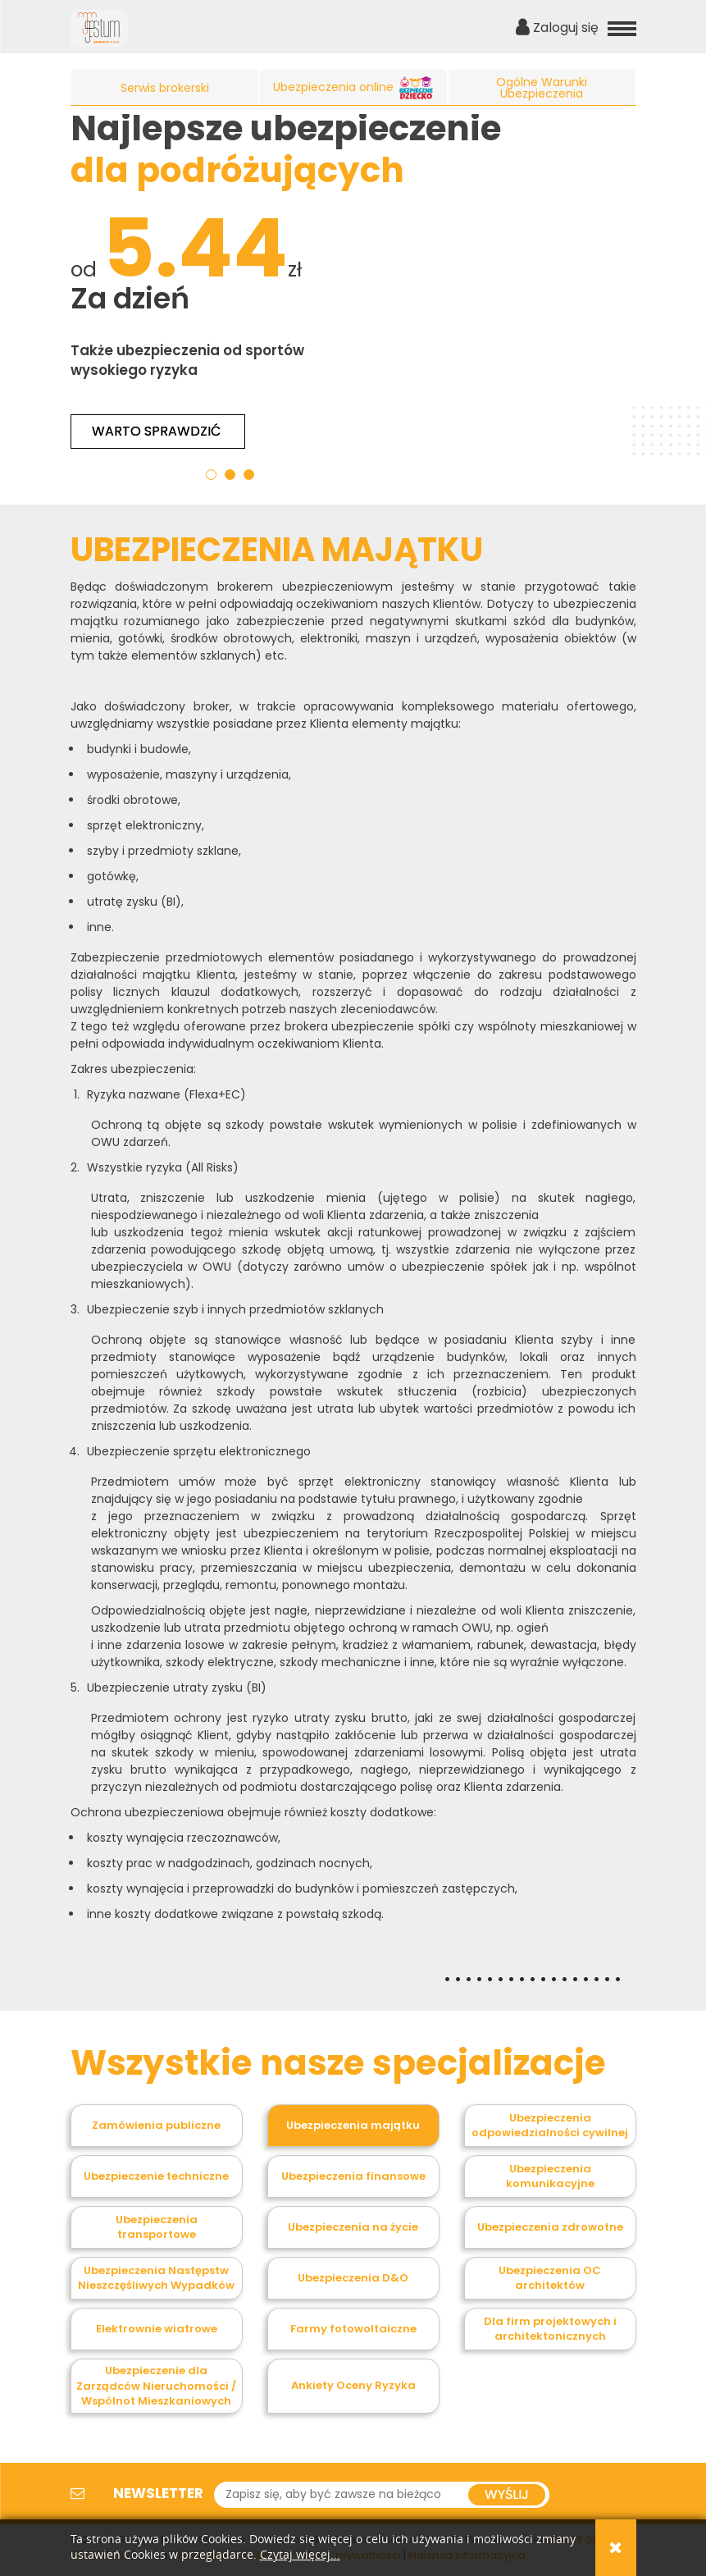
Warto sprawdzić (158, 431)
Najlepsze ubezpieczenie (286, 149)
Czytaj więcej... (300, 2555)
